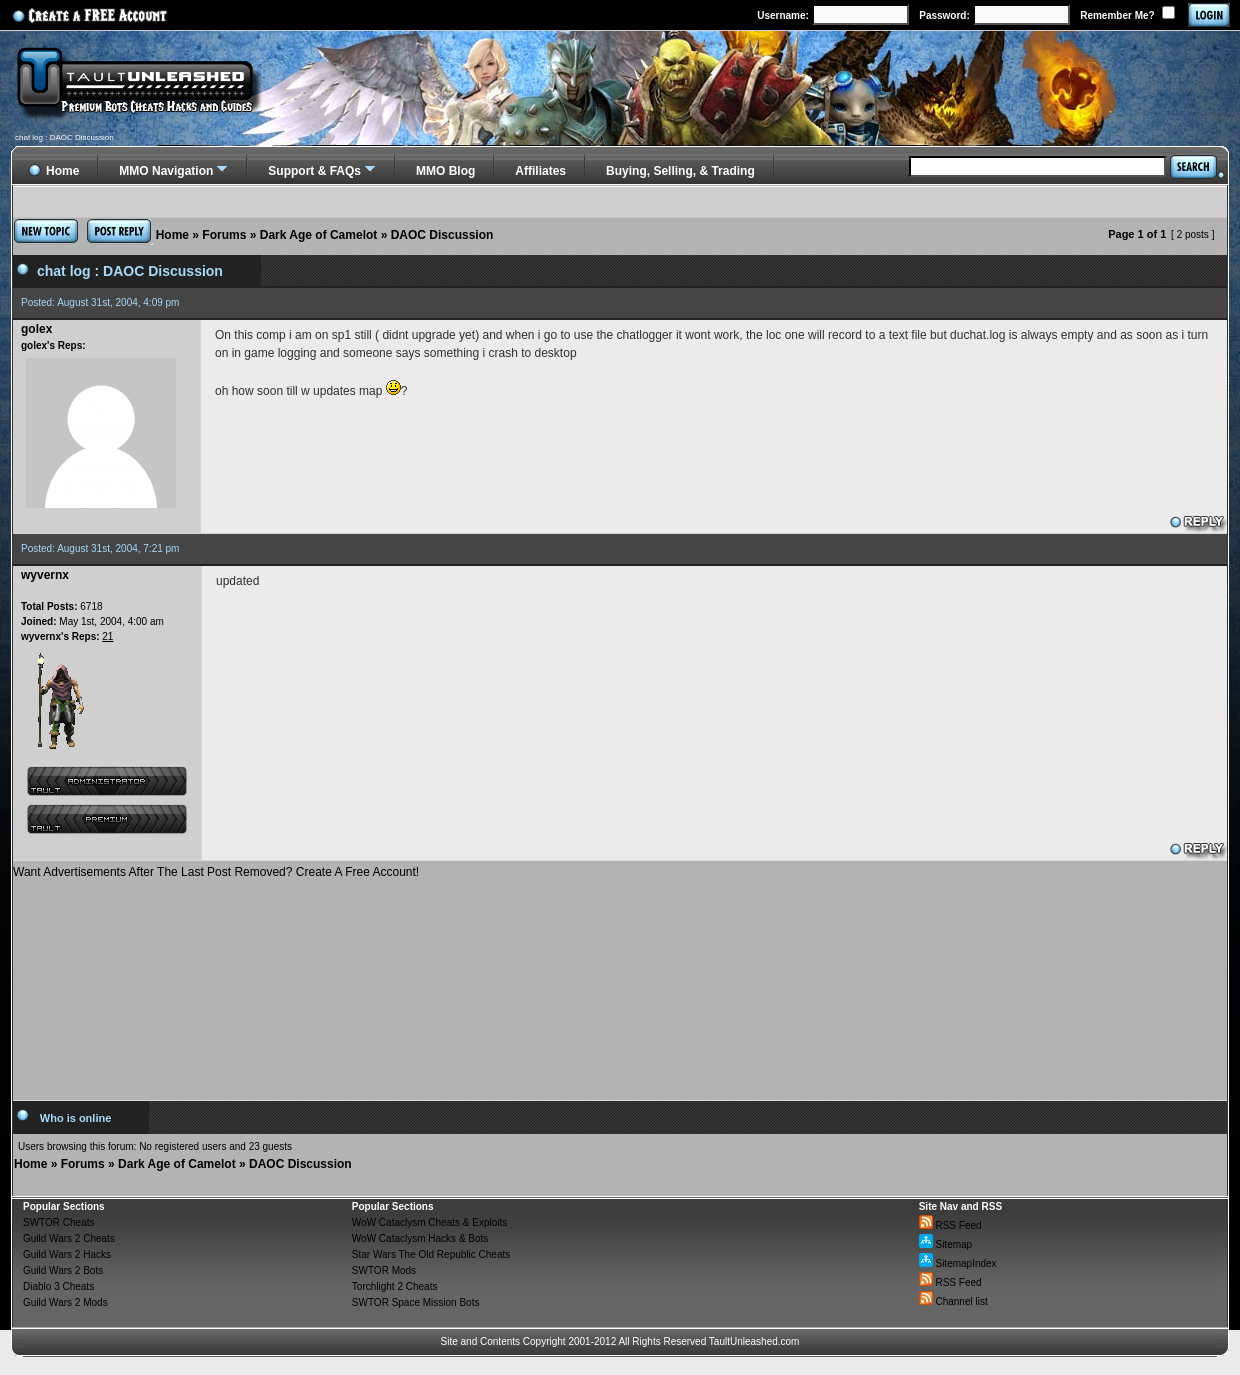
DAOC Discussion (442, 235)
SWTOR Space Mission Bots (416, 1302)
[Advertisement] (620, 982)
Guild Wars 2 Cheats (69, 1238)
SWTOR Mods (384, 1270)
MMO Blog (445, 171)
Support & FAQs (314, 171)
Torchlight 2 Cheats (395, 1286)
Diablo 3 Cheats (58, 1286)
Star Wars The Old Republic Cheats (431, 1254)
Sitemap (945, 1244)
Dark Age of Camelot (319, 235)
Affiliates (540, 171)
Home (172, 235)
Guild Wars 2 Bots (63, 1270)
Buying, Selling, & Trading (680, 171)
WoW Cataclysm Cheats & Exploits (429, 1222)
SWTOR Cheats (59, 1222)
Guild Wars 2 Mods (65, 1302)
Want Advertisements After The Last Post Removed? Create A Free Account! (216, 872)
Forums (224, 235)
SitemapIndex (958, 1263)
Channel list (953, 1301)
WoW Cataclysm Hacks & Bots (420, 1238)
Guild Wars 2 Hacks (67, 1254)
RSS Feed (950, 1225)
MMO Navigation (166, 171)
